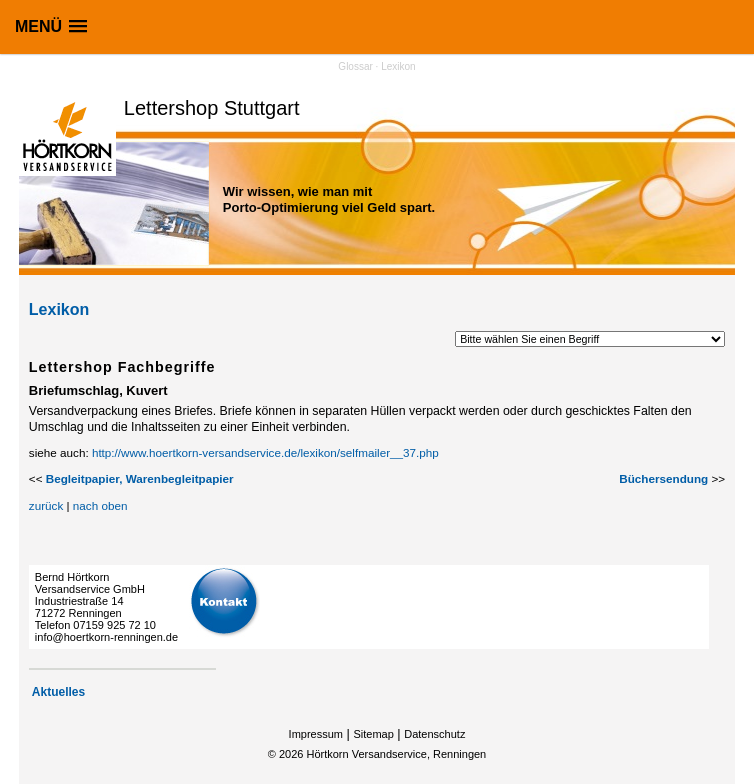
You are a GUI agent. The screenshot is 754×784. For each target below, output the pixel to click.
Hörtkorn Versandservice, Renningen (396, 754)
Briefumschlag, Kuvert (98, 390)
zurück (46, 505)
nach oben (100, 505)
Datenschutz (434, 734)
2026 (291, 754)
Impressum (316, 734)
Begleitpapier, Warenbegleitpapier (140, 478)
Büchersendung (663, 478)
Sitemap (373, 734)
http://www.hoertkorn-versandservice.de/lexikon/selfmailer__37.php (265, 452)
